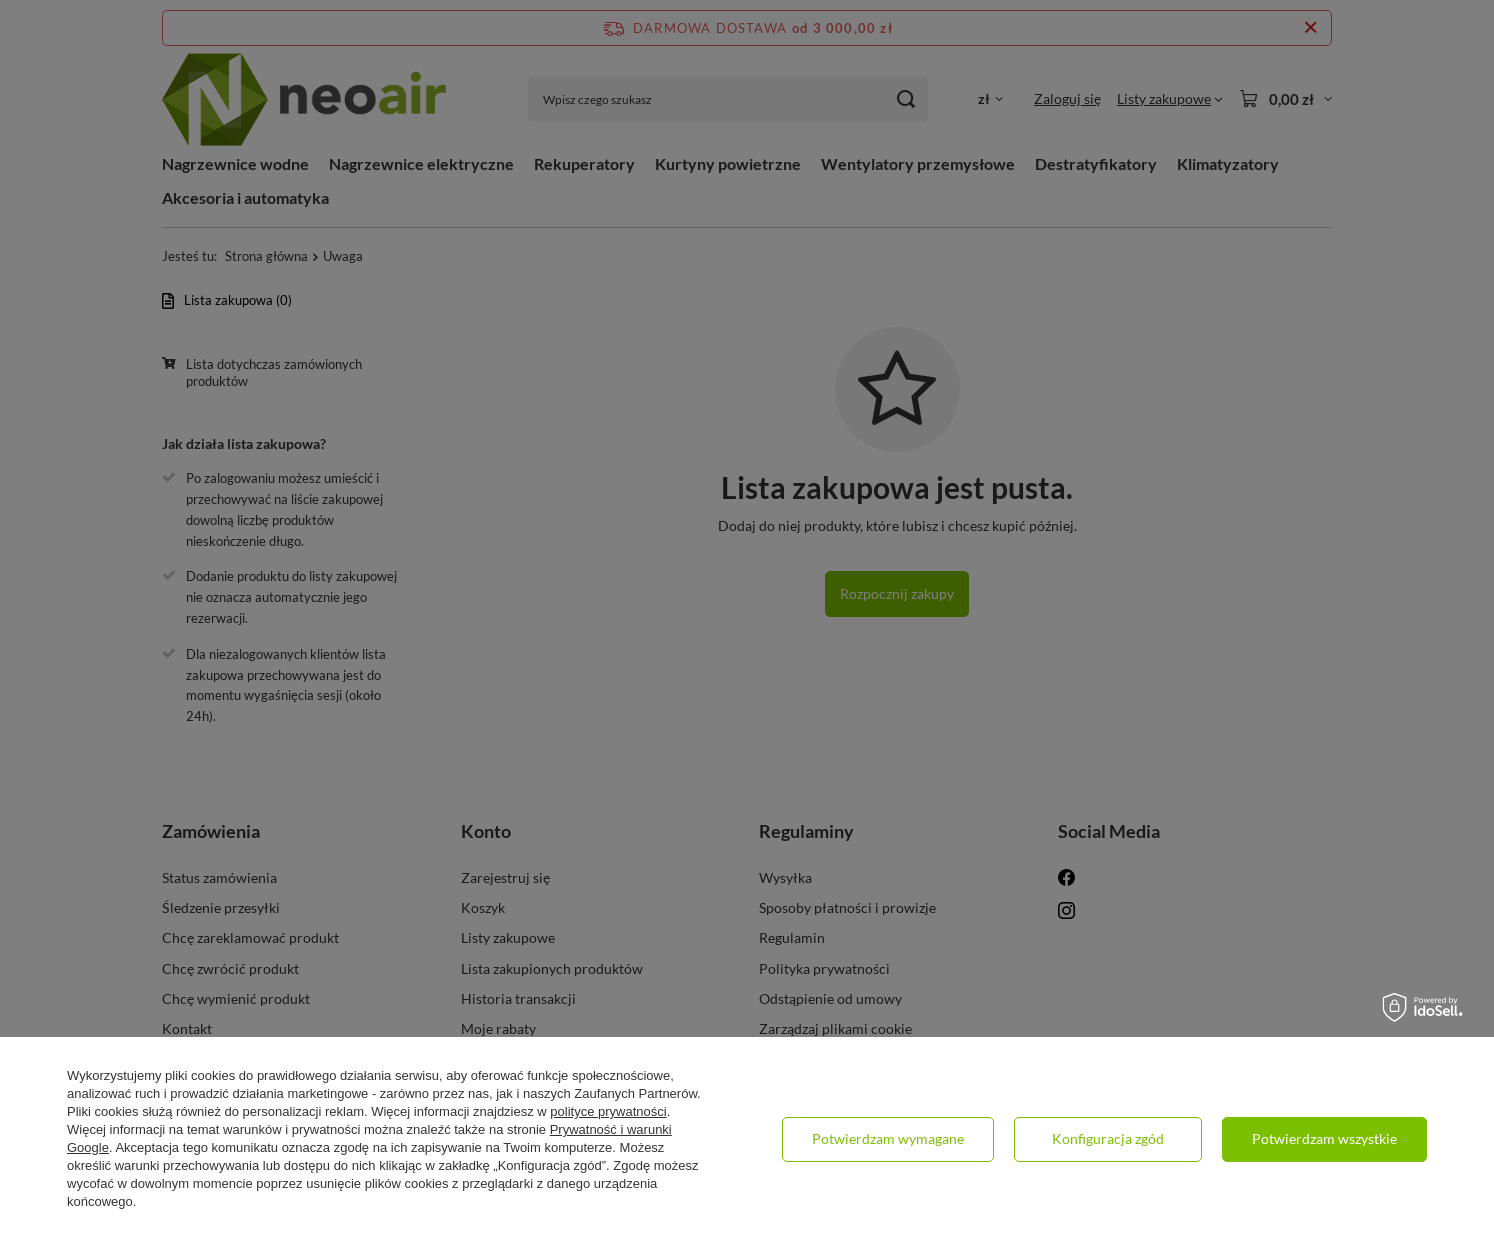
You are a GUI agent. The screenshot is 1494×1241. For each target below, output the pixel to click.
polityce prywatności (608, 1111)
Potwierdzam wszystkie (1324, 1138)
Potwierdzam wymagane (888, 1138)
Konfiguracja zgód (1108, 1138)
